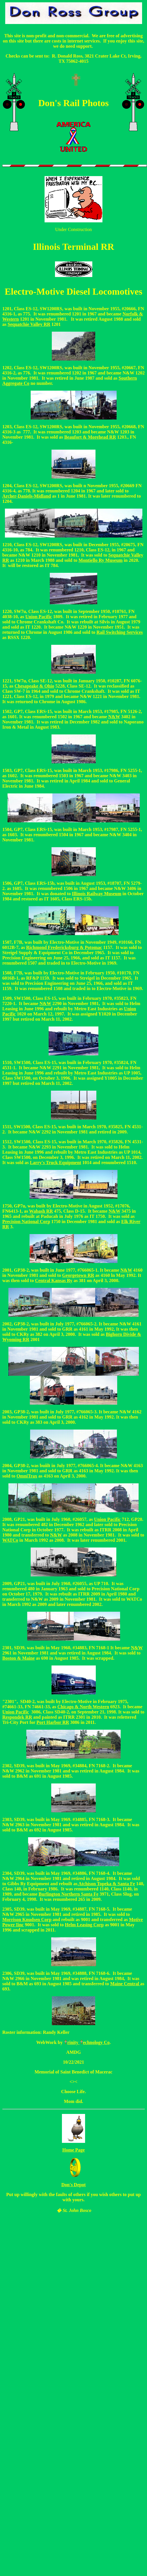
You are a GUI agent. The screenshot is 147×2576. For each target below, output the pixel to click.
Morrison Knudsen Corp (27, 1919)
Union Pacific (38, 616)
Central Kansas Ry (53, 1280)
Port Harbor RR (52, 1722)
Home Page (73, 2149)
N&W (45, 1003)
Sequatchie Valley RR (29, 324)
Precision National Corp (26, 1221)
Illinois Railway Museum (97, 893)
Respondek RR (17, 1717)
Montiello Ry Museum (100, 560)
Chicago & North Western (83, 1706)
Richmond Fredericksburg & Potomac (64, 947)
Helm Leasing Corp (84, 1924)
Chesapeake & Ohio (34, 686)
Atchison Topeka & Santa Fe (106, 1883)
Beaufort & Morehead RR (90, 437)
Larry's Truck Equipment (55, 1162)
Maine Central (125, 1983)
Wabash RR (41, 1211)
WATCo (10, 1540)
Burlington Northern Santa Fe (68, 1894)
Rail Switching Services (119, 632)
